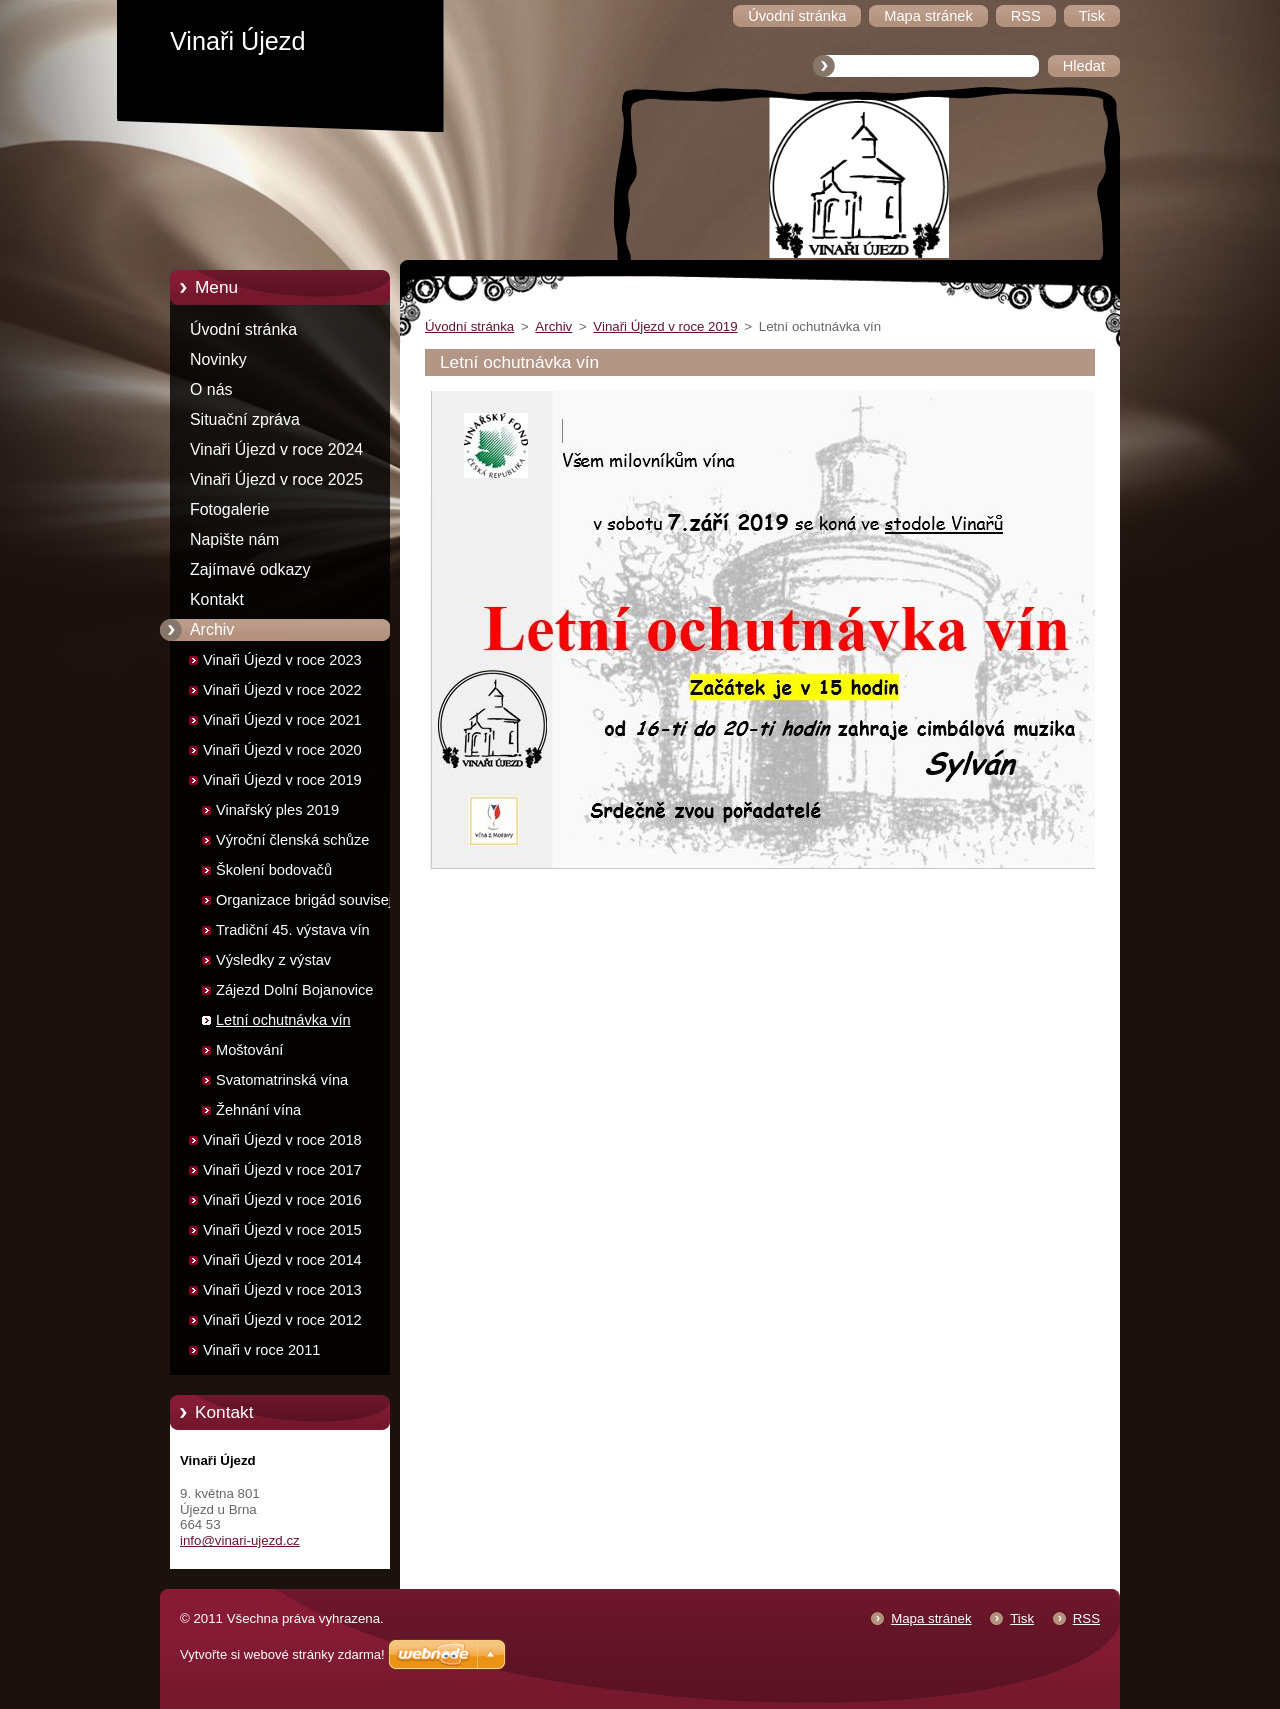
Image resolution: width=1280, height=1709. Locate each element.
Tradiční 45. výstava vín (293, 930)
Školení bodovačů (274, 870)
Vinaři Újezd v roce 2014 (282, 1260)
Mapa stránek (931, 1618)
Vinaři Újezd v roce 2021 (282, 720)
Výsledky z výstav (273, 960)
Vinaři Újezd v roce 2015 (282, 1230)
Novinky (218, 359)
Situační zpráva (245, 419)
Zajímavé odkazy (250, 569)
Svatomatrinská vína (282, 1080)
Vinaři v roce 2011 (261, 1350)
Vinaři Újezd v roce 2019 (282, 780)
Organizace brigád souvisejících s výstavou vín (319, 903)
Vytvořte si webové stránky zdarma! (282, 1654)
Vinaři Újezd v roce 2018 (282, 1140)
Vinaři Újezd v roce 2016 (282, 1200)
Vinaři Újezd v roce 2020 (282, 750)
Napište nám (234, 539)
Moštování (249, 1050)
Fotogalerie (230, 509)
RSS (1086, 1618)
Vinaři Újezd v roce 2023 (282, 660)
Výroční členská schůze (292, 840)
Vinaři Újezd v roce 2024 (276, 449)
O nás (211, 389)
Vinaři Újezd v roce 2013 (282, 1290)
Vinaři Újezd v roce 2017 (282, 1170)
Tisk (1022, 1618)
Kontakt (217, 599)
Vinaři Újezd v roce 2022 (282, 690)
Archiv (212, 629)
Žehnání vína (258, 1110)
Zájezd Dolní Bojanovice (294, 990)
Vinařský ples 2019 (277, 810)
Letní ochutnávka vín (283, 1020)
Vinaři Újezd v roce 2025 (276, 479)
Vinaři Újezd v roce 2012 (282, 1320)
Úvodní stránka (243, 329)
